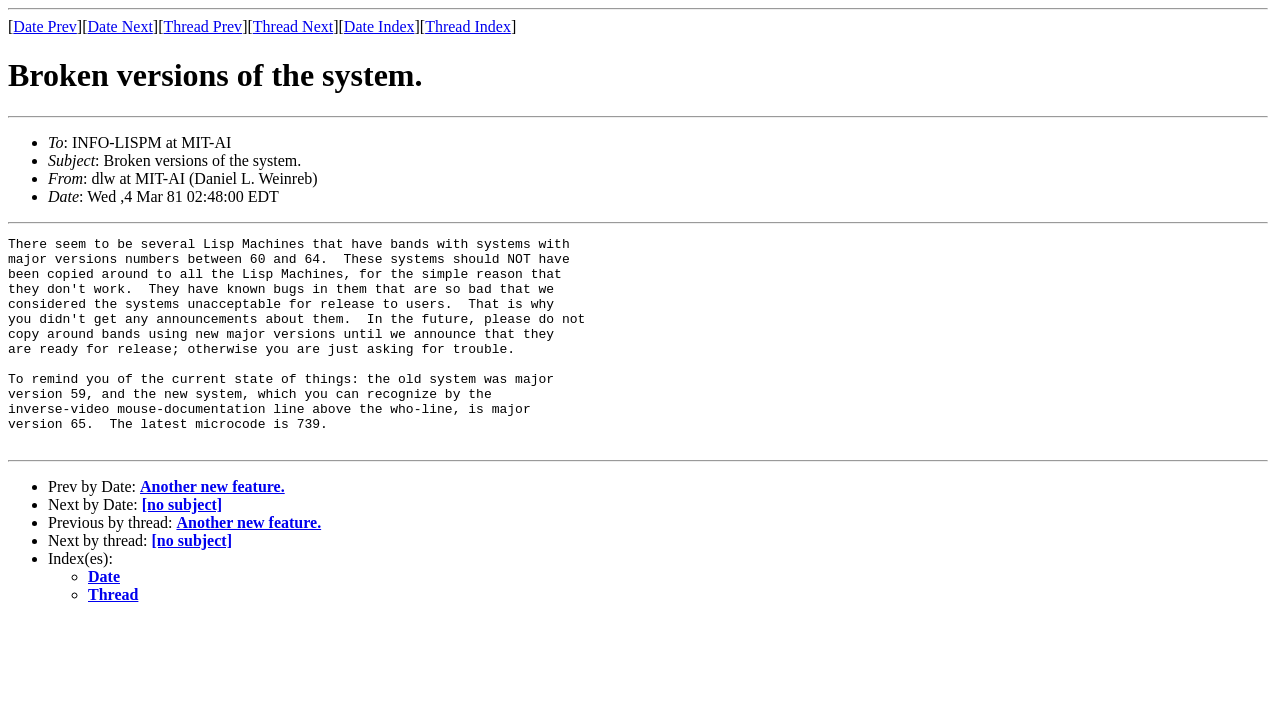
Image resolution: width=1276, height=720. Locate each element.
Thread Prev (202, 26)
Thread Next (293, 26)
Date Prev (45, 26)
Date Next (120, 26)
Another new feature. (212, 528)
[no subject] (182, 546)
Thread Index (468, 26)
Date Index (379, 26)
